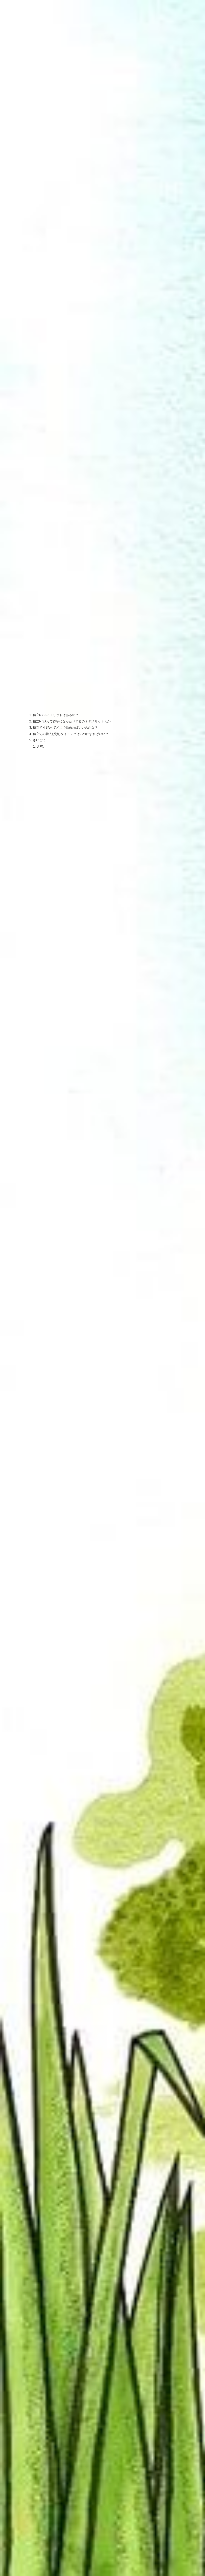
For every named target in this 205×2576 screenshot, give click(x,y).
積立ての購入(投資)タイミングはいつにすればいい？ (71, 734)
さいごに (39, 741)
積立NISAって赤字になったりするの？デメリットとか (72, 721)
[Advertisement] (70, 110)
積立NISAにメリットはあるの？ (56, 715)
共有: (40, 747)
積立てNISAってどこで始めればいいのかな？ (65, 728)
